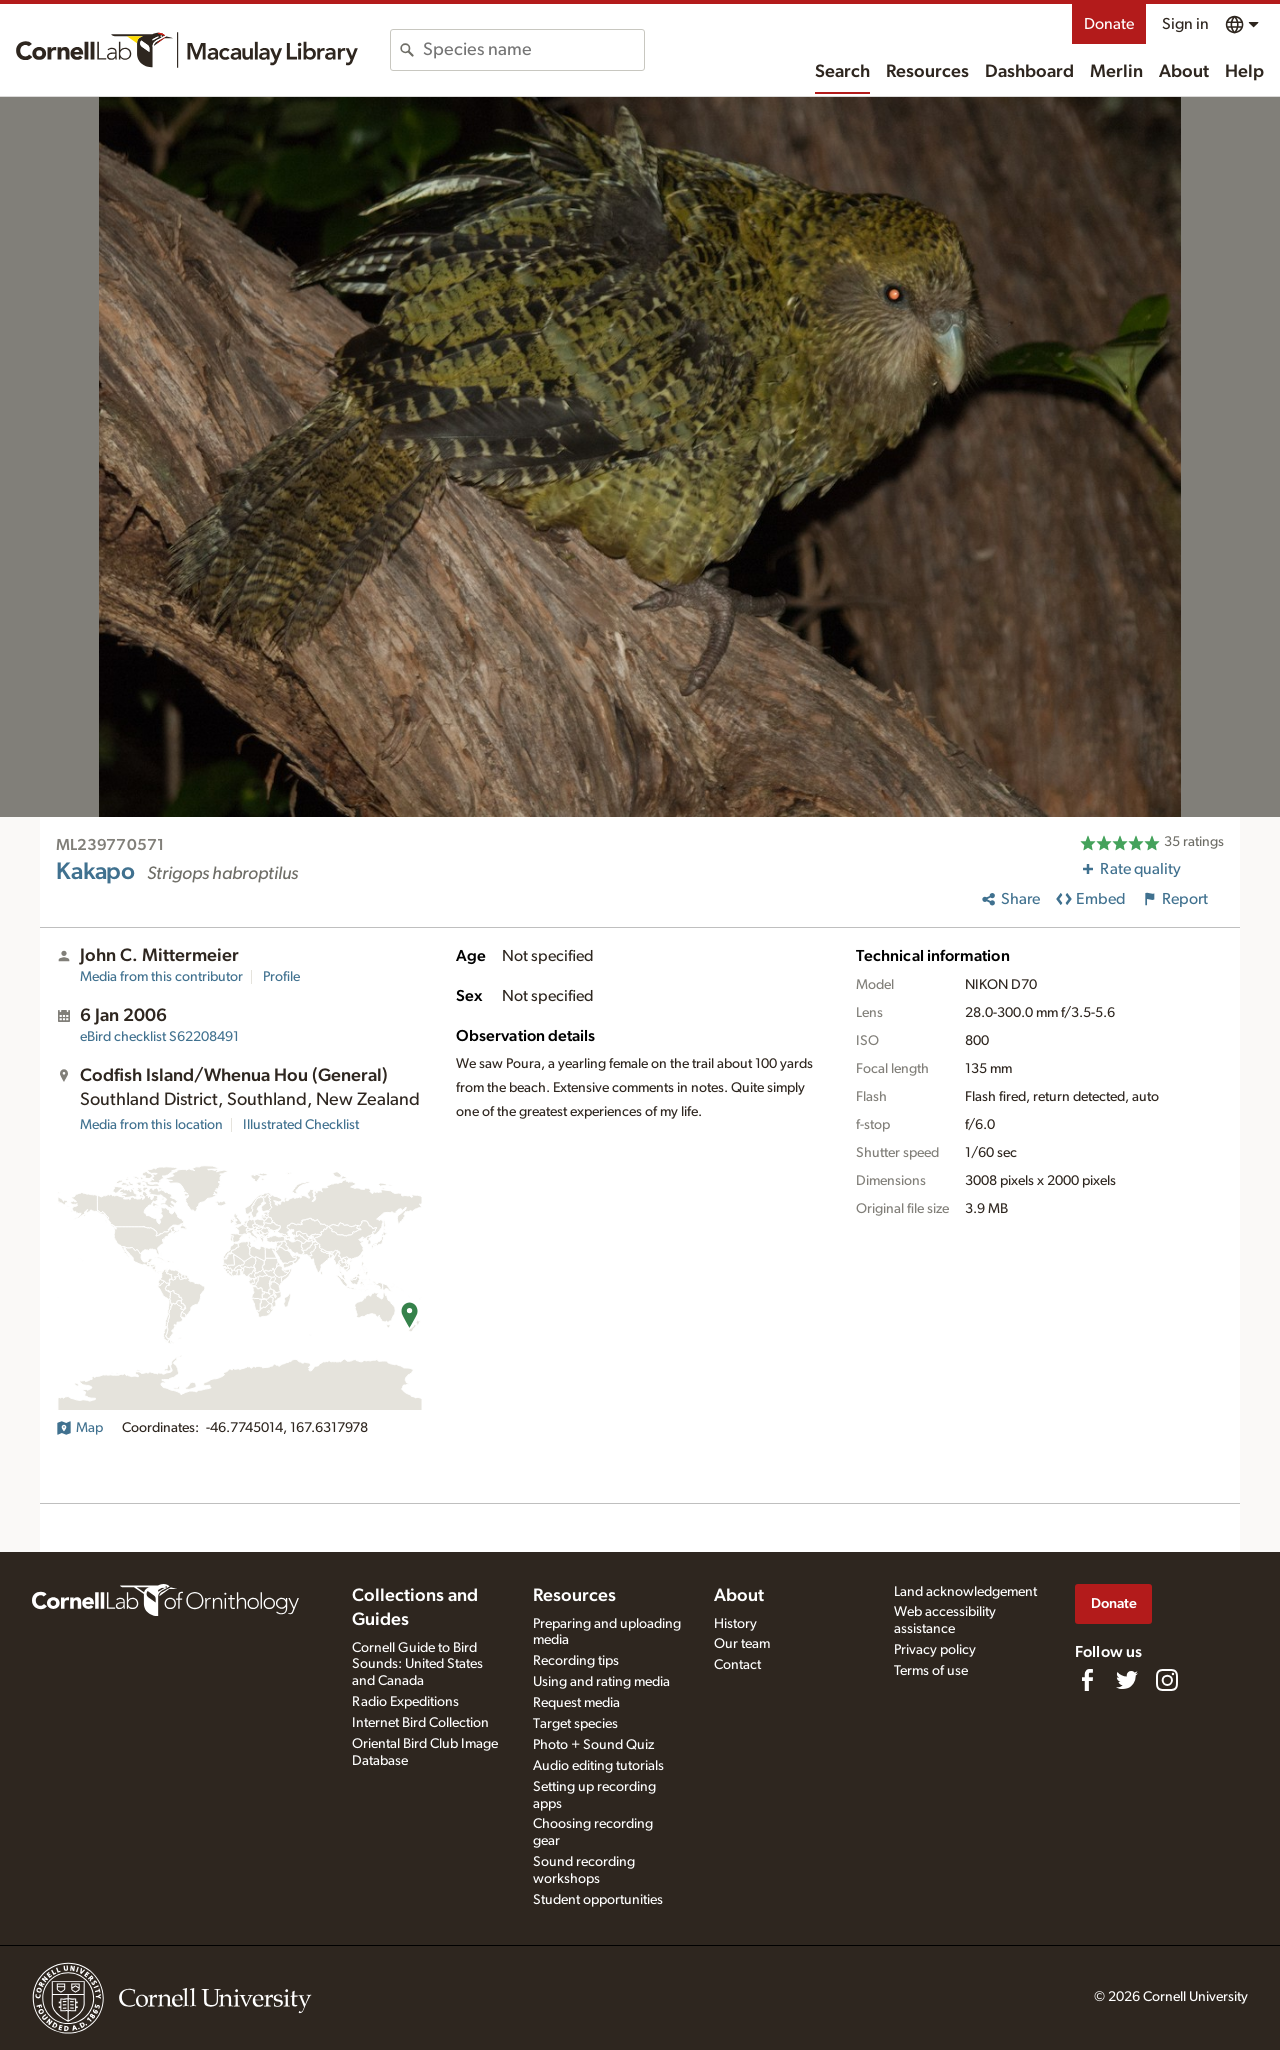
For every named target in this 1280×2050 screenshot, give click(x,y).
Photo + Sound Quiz (593, 1745)
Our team (742, 1644)
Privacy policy (935, 1650)
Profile (281, 977)
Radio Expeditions (405, 1702)
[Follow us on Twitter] (1127, 1680)
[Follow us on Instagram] (1167, 1680)
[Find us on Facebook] (1087, 1680)
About (1184, 72)
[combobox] (533, 50)
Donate (1109, 24)
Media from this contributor (161, 977)
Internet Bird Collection (420, 1723)
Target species (575, 1724)
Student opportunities (598, 1900)
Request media (576, 1703)
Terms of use (931, 1671)
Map (79, 1428)
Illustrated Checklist (301, 1125)
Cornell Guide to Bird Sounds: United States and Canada (417, 1665)
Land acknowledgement (965, 1592)
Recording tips (576, 1661)
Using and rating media (601, 1682)
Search (842, 72)
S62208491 (159, 1037)
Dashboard (1029, 72)
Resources (927, 72)
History (735, 1624)
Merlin (1116, 72)
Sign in (1185, 24)
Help (1244, 72)
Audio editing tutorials (598, 1766)
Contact (737, 1665)
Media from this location (151, 1125)
